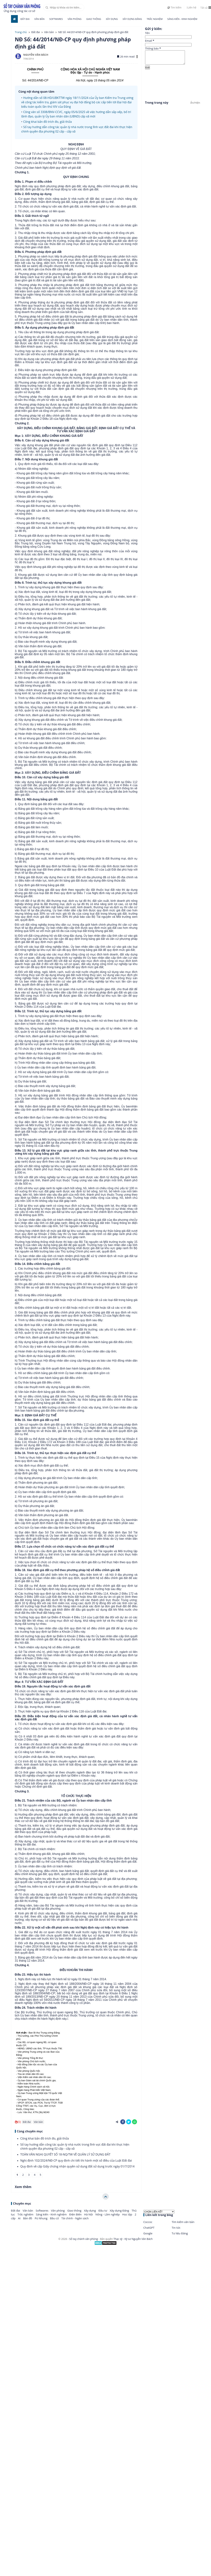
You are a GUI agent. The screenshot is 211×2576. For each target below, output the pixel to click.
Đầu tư (103, 2210)
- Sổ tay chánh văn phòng (82, 2239)
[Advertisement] (172, 84)
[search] (63, 7)
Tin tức (176, 2227)
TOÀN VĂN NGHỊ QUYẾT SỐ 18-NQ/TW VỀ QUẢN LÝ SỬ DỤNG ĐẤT (65, 2154)
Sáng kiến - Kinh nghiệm (182, 19)
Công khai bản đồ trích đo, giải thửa (47, 122)
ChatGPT (149, 2227)
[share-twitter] (128, 2121)
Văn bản (39, 19)
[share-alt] (116, 2121)
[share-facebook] (122, 2121)
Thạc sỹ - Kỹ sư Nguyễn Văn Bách (133, 2239)
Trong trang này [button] (156, 105)
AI (19, 2218)
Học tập (127, 2214)
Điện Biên (75, 2214)
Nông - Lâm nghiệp (107, 2214)
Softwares (56, 19)
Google (147, 2233)
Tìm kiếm (174, 7)
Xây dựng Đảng (132, 19)
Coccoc (147, 2222)
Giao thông (93, 19)
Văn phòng (75, 19)
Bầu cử (54, 2218)
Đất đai (24, 19)
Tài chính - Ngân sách (75, 2218)
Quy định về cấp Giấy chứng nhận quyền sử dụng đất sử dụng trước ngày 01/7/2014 (77, 2166)
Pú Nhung (41, 2218)
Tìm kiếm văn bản (183, 2222)
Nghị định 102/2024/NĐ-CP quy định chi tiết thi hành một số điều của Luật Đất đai (76, 2160)
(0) (18, 2122)
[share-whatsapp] (134, 2121)
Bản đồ (28, 2218)
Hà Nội (88, 2214)
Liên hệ (191, 7)
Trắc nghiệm (155, 19)
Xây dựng (112, 19)
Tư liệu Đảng (180, 2233)
